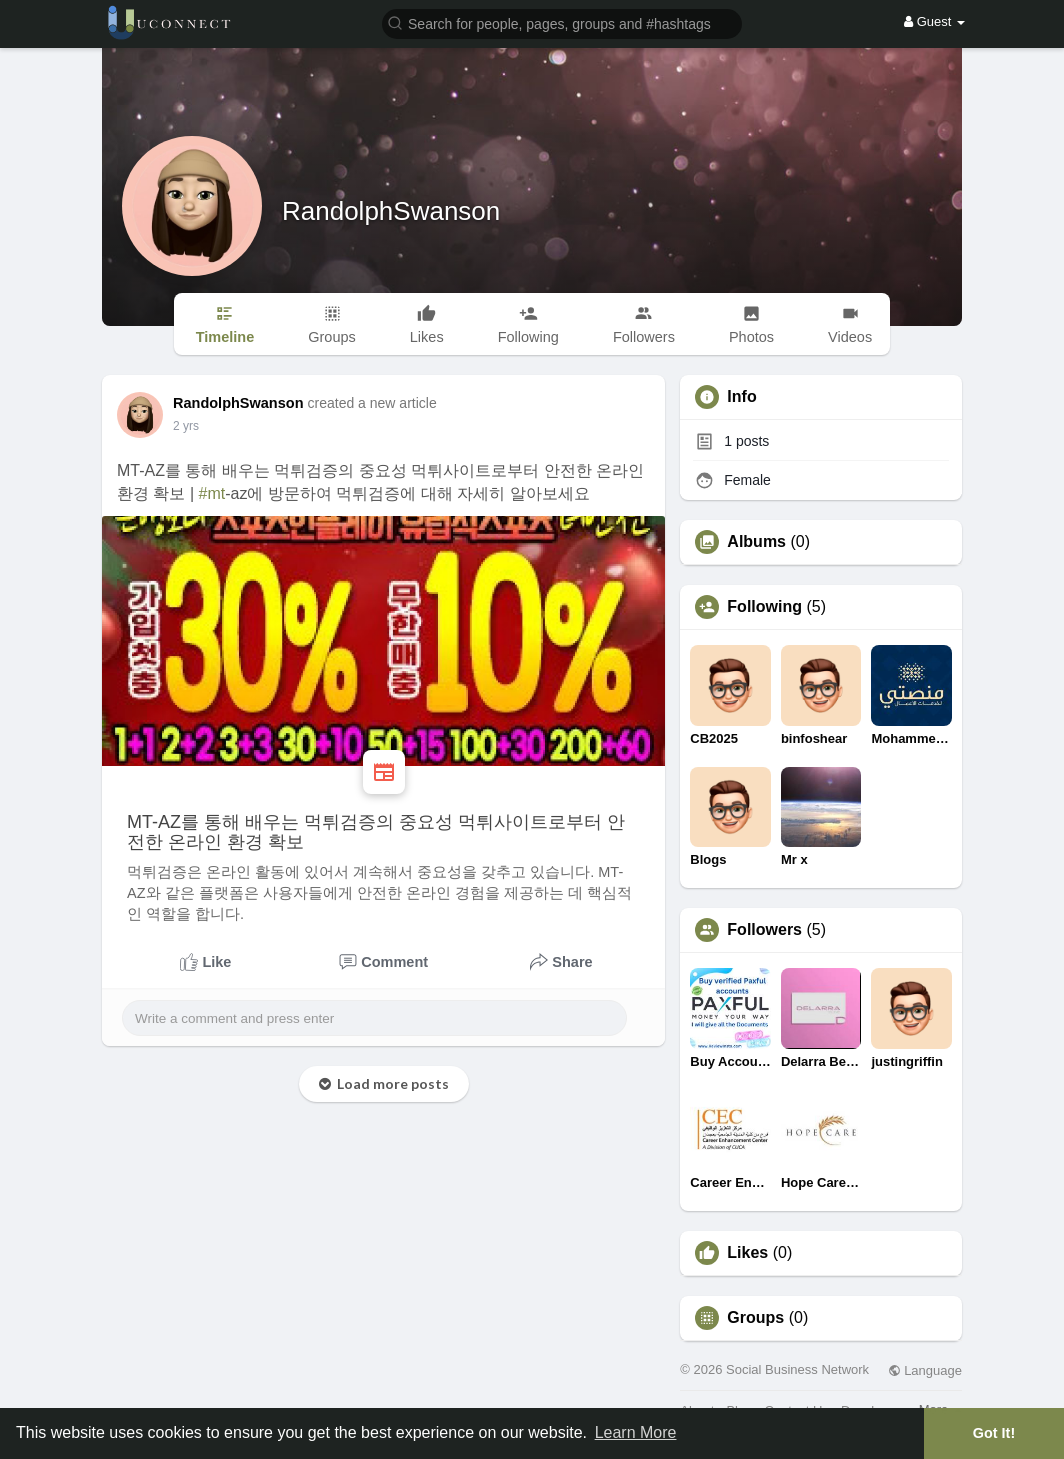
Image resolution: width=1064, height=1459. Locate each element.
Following (764, 607)
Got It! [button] (994, 1433)
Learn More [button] (636, 1432)
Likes (747, 1253)
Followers (764, 930)
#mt (212, 493)
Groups (755, 1318)
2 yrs (186, 426)
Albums (756, 542)
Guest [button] (934, 21)
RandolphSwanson (391, 211)
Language (925, 1370)
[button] (562, 22)
